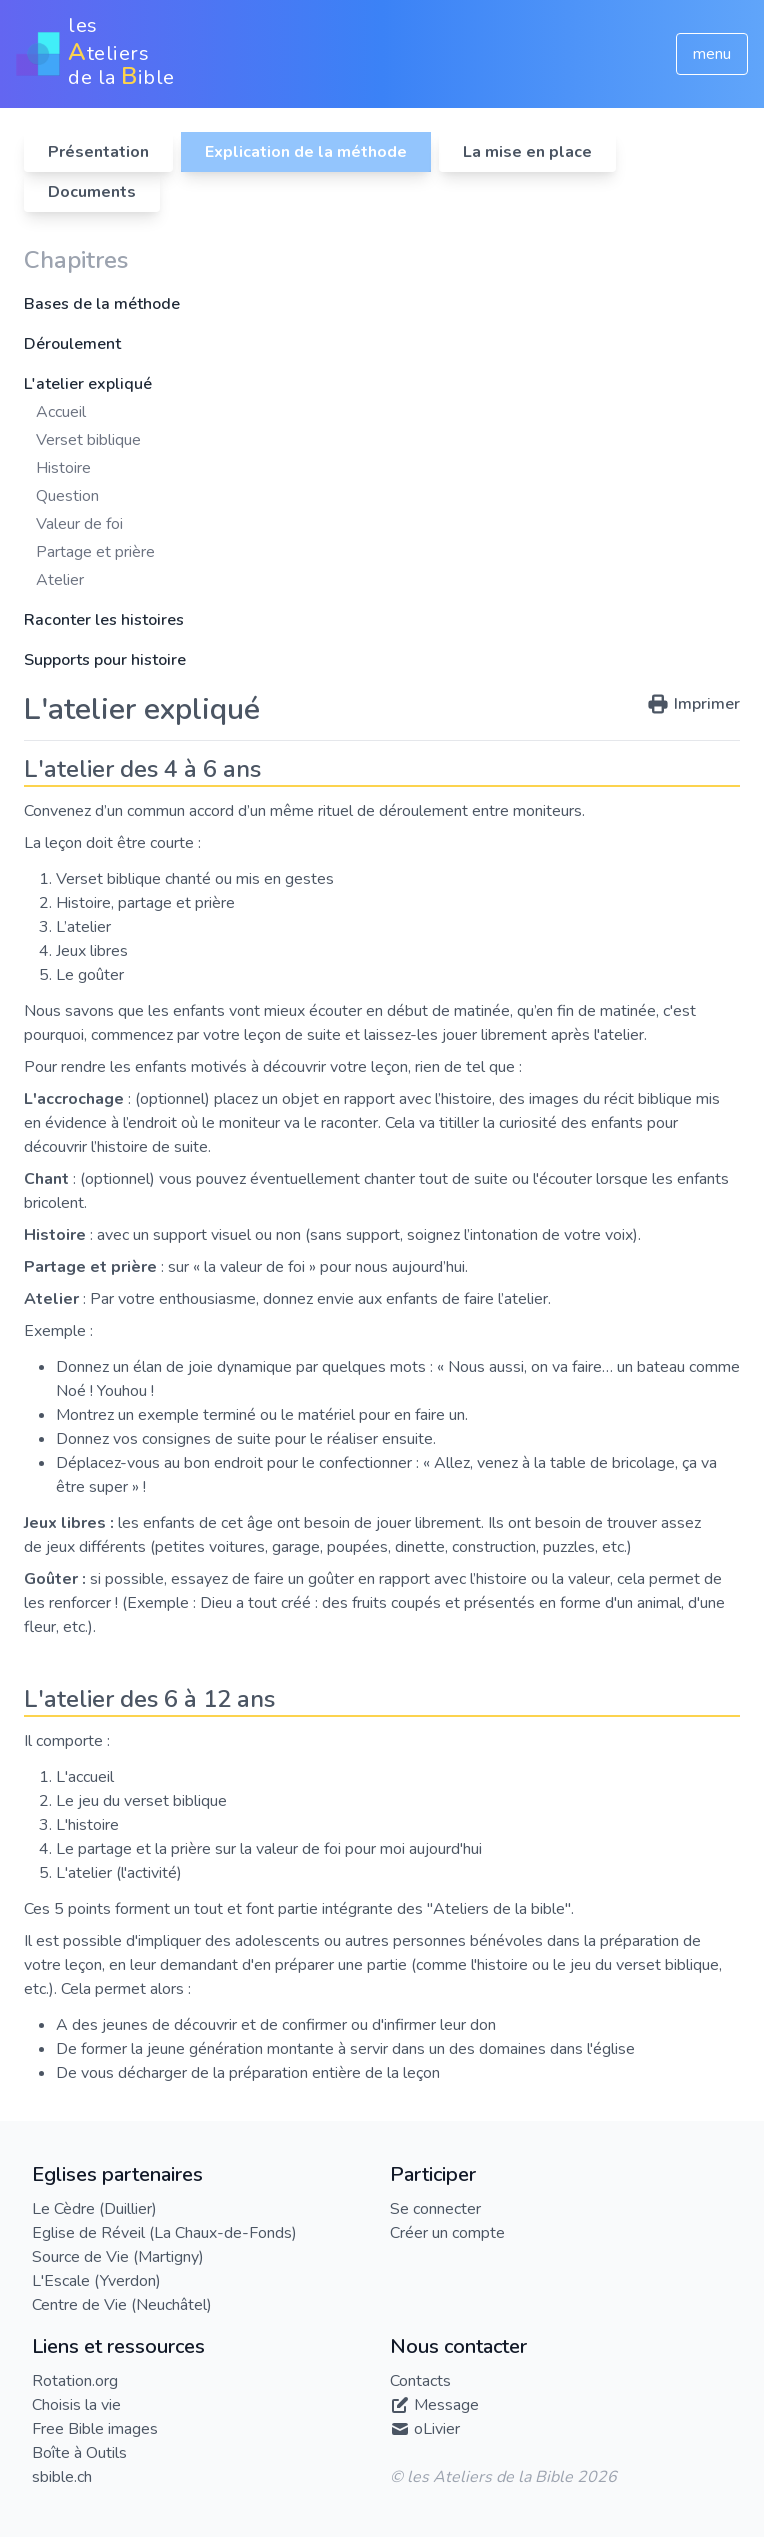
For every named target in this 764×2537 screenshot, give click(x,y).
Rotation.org (75, 2381)
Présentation (98, 152)
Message (446, 2405)
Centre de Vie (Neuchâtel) (122, 2305)
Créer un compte (447, 2233)
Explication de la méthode (306, 152)
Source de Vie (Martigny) (118, 2257)
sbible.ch (62, 2477)
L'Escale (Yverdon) (96, 2281)
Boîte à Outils (79, 2453)
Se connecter (435, 2209)
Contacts (420, 2381)
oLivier (437, 2429)
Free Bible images (95, 2429)
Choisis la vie (76, 2405)
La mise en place (527, 152)
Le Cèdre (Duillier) (94, 2209)
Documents (92, 192)
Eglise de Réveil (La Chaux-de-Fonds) (164, 2233)
